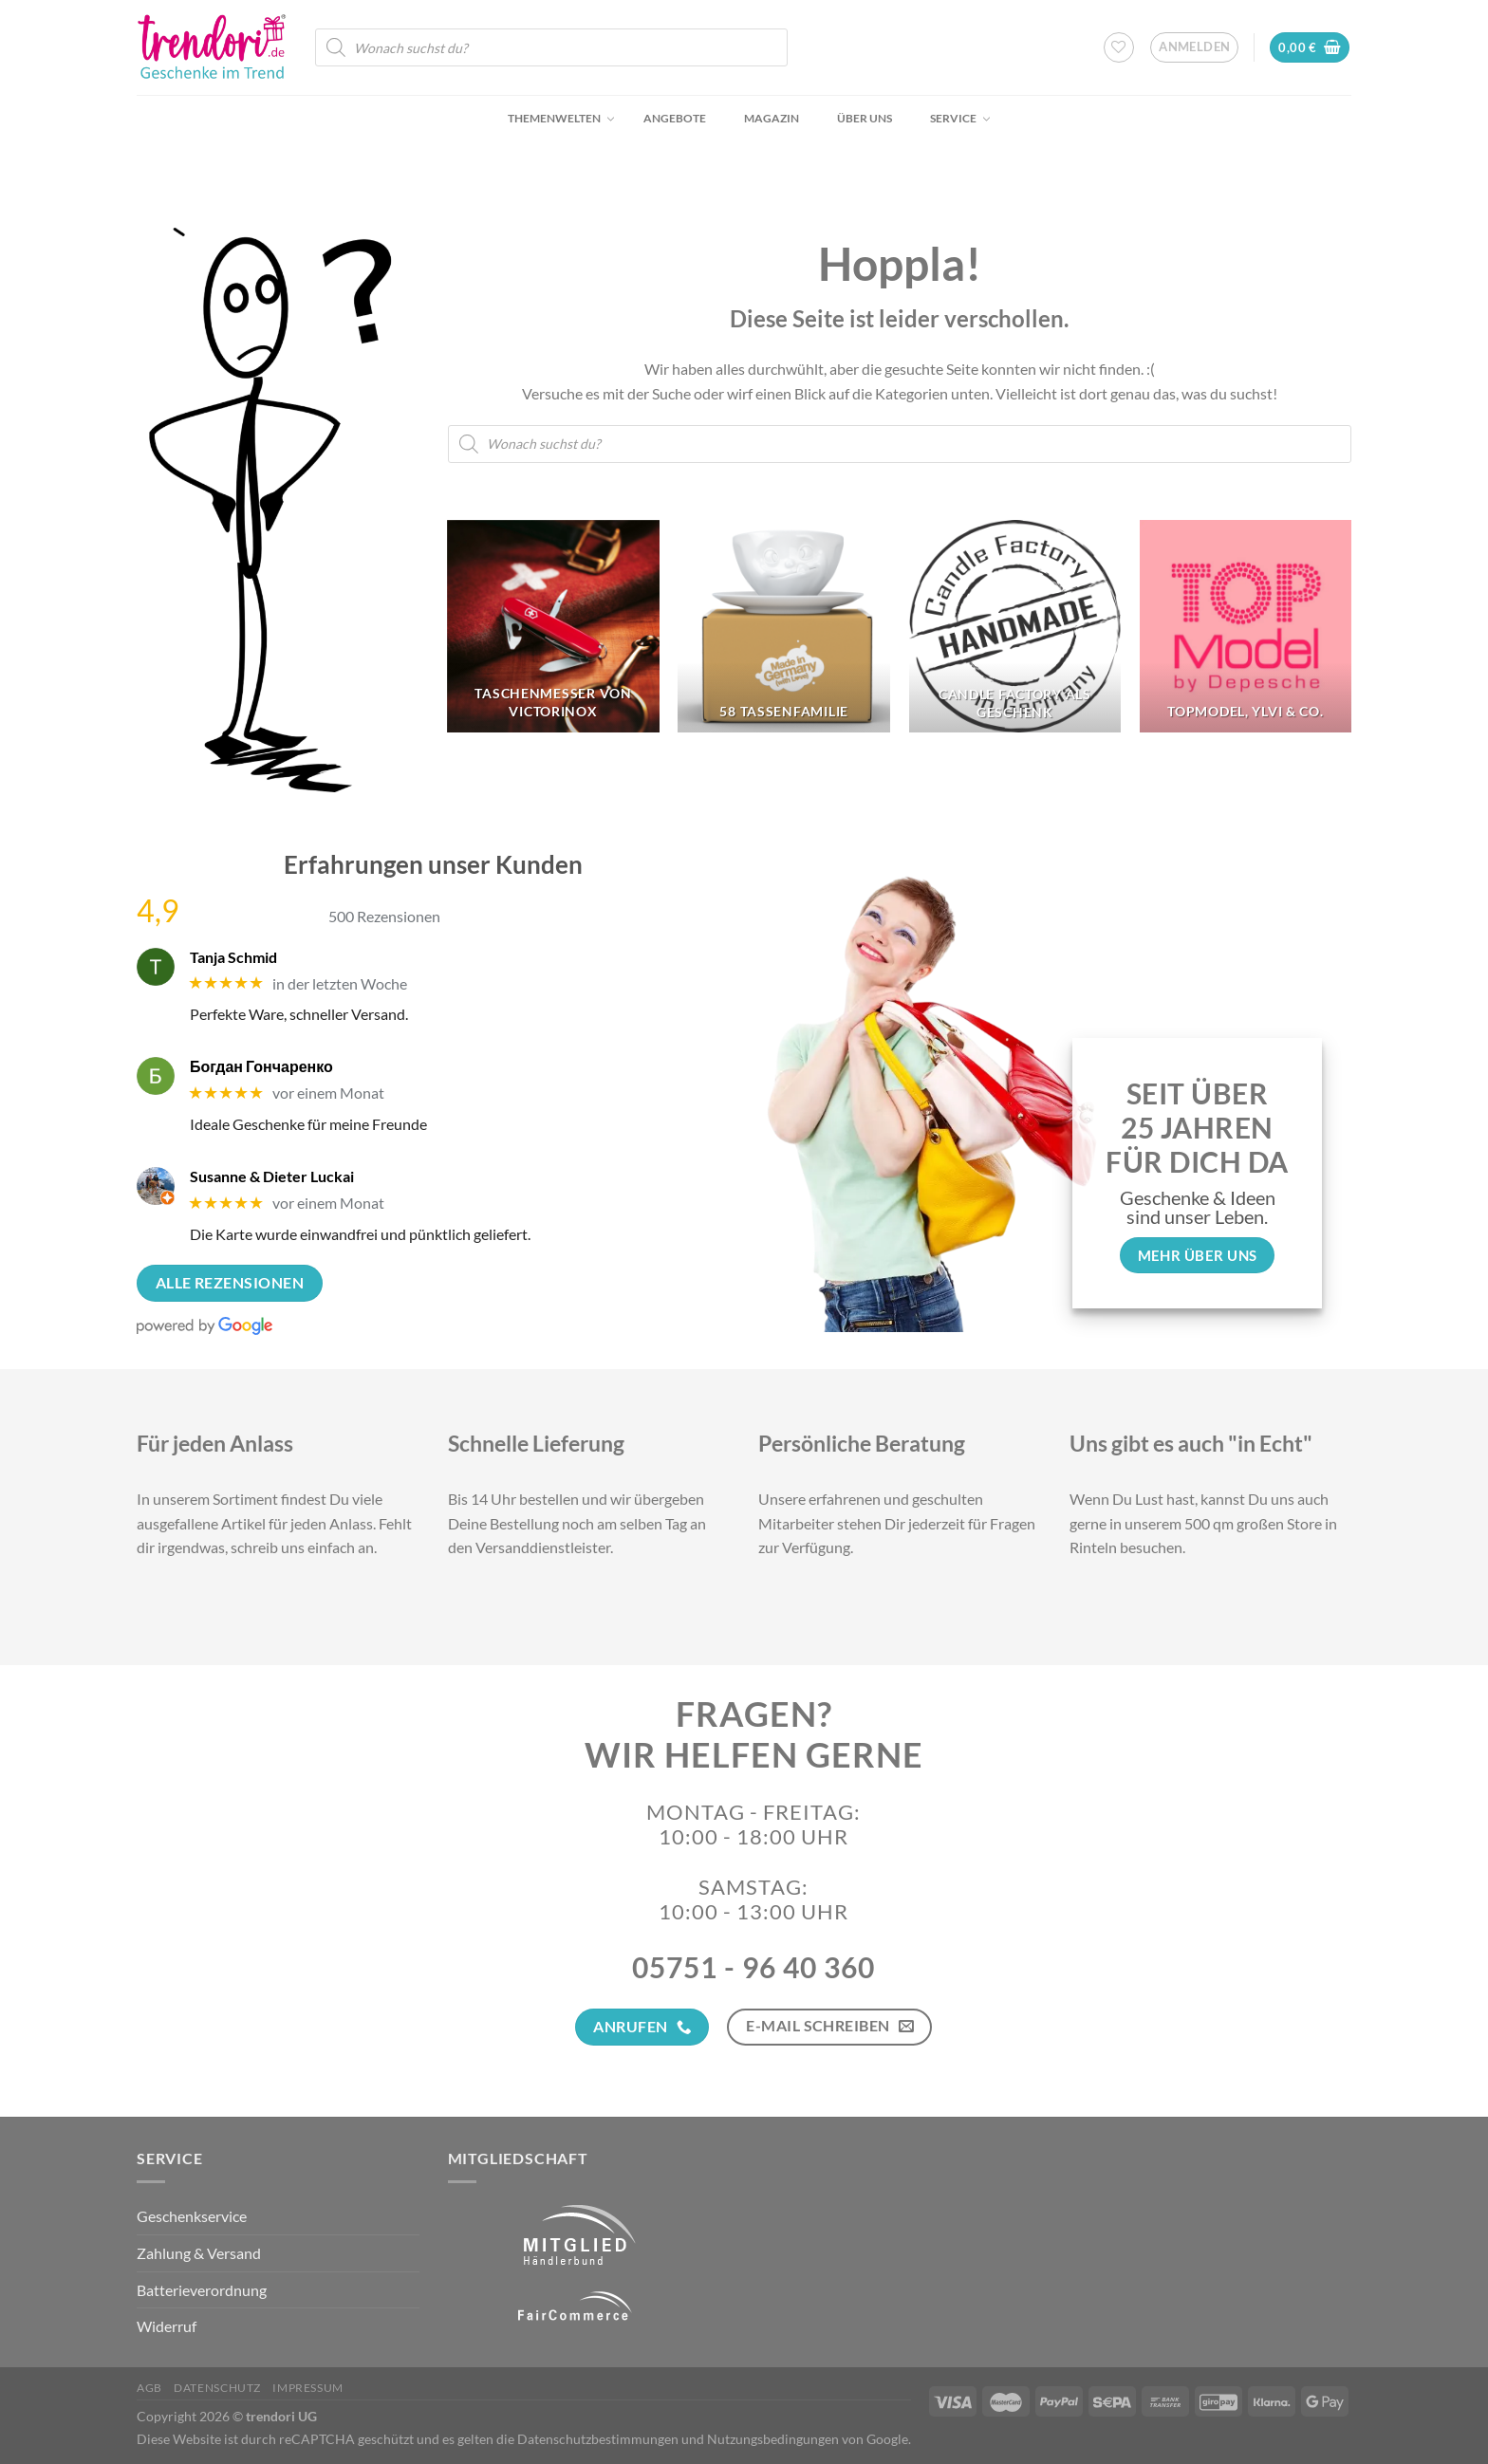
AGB (149, 2388)
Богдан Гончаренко (261, 1066)
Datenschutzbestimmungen (598, 2439)
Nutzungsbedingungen (773, 2439)
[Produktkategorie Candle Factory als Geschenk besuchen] (1015, 626)
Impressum (308, 2388)
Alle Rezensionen (230, 1282)
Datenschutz (217, 2388)
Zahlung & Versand (199, 2253)
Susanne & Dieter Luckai (272, 1176)
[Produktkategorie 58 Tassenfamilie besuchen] (784, 626)
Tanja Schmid (233, 957)
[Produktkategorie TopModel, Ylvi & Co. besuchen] (1246, 626)
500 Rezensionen (384, 916)
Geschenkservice (192, 2216)
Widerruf (166, 2326)
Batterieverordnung (202, 2290)
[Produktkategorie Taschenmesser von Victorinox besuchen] (553, 626)
